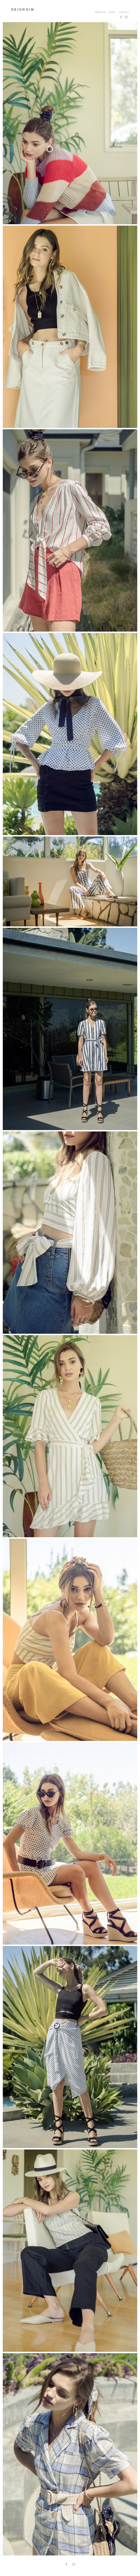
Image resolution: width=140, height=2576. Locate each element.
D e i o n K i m (22, 9)
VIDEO (112, 12)
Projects (100, 12)
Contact (124, 12)
